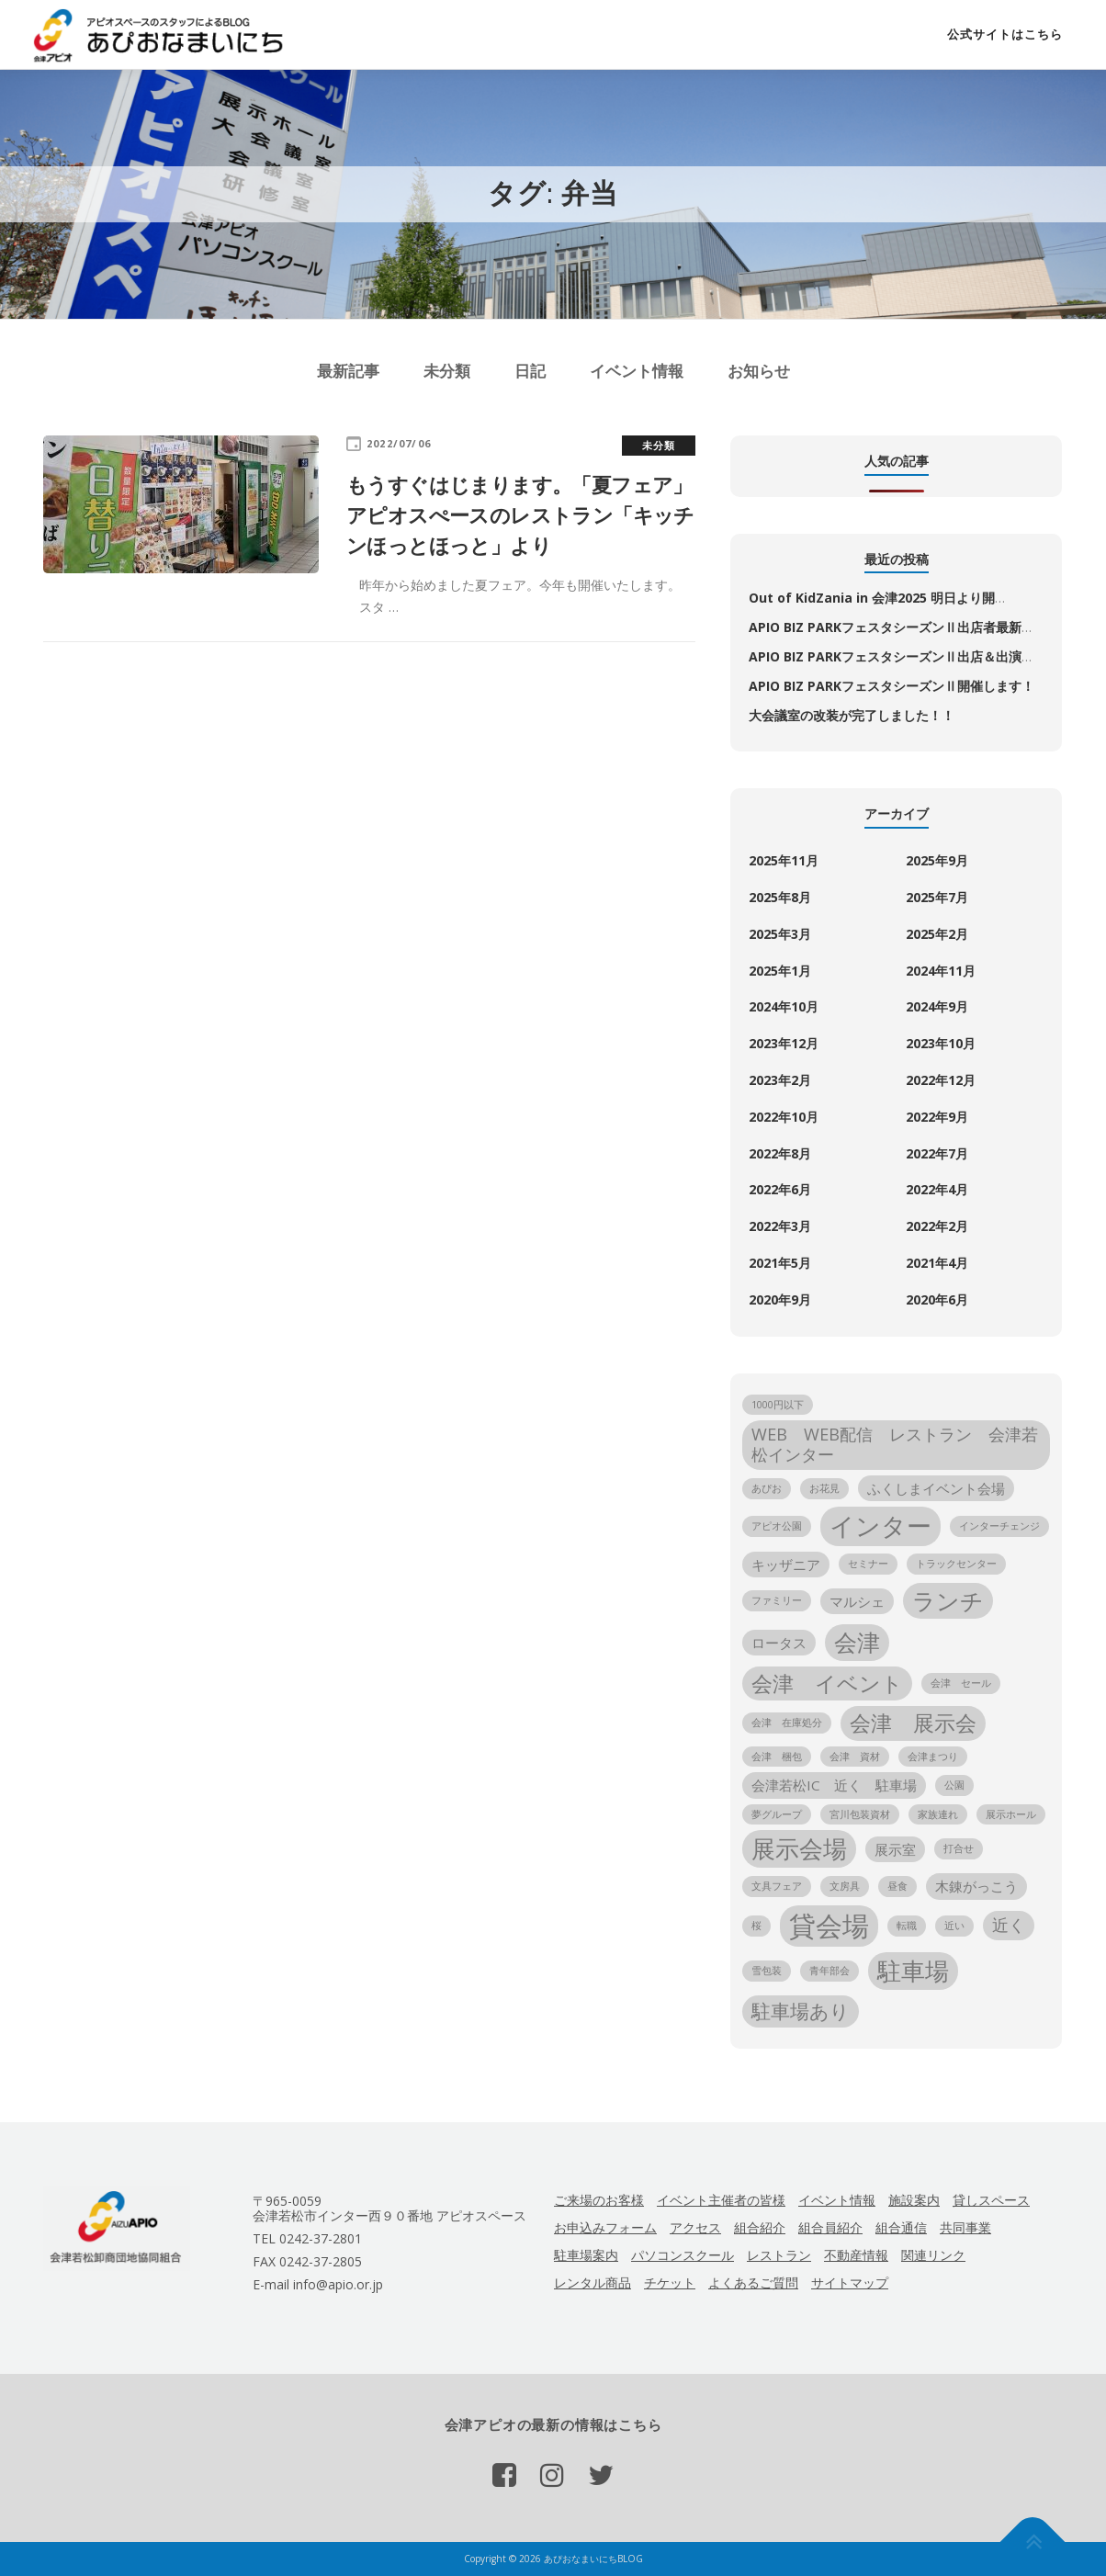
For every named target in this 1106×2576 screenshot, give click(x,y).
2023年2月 (780, 1080)
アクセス (695, 2227)
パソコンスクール (682, 2255)
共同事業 (965, 2227)
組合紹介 (759, 2227)
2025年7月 (937, 897)
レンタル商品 (592, 2282)
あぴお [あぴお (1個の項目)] (766, 1488)
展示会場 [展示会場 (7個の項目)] (799, 1848)
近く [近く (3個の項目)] (1008, 1925)
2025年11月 (783, 860)
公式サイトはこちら (1005, 34)
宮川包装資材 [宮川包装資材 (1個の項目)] (860, 1814)
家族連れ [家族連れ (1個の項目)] (938, 1814)
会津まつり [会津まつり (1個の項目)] (933, 1756)
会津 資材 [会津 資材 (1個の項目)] (855, 1756)
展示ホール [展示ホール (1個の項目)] (1011, 1814)
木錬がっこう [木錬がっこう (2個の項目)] (976, 1886)
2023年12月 (783, 1043)
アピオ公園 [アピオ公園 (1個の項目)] (776, 1526)
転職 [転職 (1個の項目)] (907, 1925)
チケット (669, 2282)
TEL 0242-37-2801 (307, 2238)
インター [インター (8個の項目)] (880, 1525)
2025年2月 (937, 934)
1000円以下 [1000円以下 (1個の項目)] (777, 1404)
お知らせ (759, 370)
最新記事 (348, 370)
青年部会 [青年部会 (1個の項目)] (829, 1970)
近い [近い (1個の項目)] (954, 1925)
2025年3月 (780, 934)
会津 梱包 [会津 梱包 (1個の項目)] (776, 1756)
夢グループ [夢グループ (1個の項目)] (776, 1814)
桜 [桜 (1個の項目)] (756, 1925)
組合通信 (901, 2227)
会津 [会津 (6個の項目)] (857, 1642)
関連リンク (933, 2255)
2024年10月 (783, 1006)
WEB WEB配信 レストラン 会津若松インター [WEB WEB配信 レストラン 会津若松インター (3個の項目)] (894, 1444)
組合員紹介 (830, 2227)
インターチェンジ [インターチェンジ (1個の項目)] (999, 1526)
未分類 (446, 370)
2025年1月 (780, 970)
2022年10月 (783, 1116)
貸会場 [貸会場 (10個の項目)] (829, 1925)
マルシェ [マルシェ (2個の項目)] (857, 1601)
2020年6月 (937, 1299)
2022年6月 (780, 1189)
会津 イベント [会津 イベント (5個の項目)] (827, 1683)
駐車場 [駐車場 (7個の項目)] (913, 1970)
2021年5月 (780, 1262)
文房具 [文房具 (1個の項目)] (845, 1886)
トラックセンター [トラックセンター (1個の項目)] (956, 1563)
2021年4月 (937, 1262)
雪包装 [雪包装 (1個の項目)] (766, 1970)
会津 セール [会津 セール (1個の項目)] (961, 1683)
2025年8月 (780, 897)
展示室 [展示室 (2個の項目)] (895, 1849)
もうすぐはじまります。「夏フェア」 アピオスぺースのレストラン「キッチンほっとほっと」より (568, 514)
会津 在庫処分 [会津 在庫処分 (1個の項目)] (786, 1722)
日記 (530, 370)
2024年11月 (941, 970)
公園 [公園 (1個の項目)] (954, 1785)
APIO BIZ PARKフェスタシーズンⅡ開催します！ (891, 686)
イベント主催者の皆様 (721, 2200)
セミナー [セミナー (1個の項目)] (868, 1563)
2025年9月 (937, 860)
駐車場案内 (586, 2255)
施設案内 (914, 2200)
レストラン (779, 2255)
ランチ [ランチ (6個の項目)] (948, 1601)
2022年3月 (780, 1226)
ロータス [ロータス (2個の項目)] (779, 1642)
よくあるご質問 (753, 2282)
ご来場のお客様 (599, 2200)
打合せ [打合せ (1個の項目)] (958, 1848)
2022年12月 (941, 1080)
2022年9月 (937, 1116)
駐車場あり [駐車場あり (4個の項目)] (800, 2011)
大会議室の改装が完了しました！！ (851, 715)
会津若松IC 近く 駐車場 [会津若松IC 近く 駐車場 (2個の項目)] (834, 1785)
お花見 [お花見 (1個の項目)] (824, 1488)
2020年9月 (780, 1299)
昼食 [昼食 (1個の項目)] (897, 1886)
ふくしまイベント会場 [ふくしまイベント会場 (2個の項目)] (936, 1488)
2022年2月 (937, 1226)
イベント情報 (636, 370)
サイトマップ (849, 2282)
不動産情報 (856, 2255)
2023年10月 (941, 1043)
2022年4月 (937, 1189)
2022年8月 (780, 1153)
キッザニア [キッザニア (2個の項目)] (785, 1564)
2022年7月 (937, 1153)
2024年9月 (937, 1006)
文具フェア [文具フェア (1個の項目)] (776, 1886)
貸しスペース (991, 2200)
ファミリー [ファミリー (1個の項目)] (776, 1600)
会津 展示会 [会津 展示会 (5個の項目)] (913, 1723)
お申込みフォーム (605, 2227)
